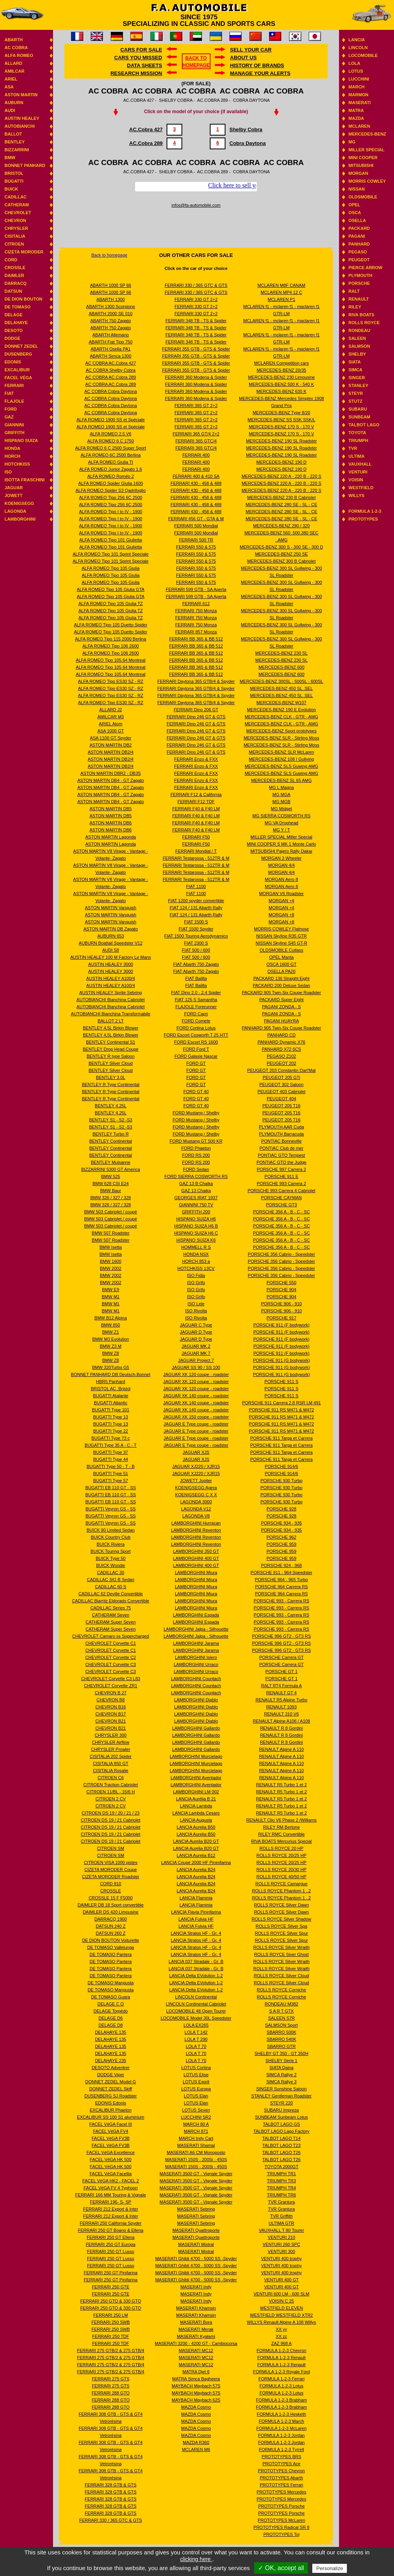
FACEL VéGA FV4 (110, 2131)
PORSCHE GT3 (281, 1204)
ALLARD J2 (110, 709)
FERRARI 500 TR (196, 540)
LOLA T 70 (196, 2046)
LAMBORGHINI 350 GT (196, 1551)
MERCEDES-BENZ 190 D (282, 462)
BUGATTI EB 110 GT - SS (110, 1487)
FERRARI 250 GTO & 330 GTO (110, 2301)
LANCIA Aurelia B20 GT (196, 1841)
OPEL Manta (281, 957)
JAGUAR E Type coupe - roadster (196, 1424)
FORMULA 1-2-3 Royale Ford (281, 2371)
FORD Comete (196, 1020)
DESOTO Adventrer (110, 2067)
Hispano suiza (21, 440)
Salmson (359, 346)
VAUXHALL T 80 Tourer (281, 2230)
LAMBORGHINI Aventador (195, 1777)
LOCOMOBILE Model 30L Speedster (196, 2018)
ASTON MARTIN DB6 (111, 822)
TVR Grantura (281, 2202)
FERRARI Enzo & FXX (196, 759)
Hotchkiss (17, 464)
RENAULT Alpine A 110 (281, 1749)
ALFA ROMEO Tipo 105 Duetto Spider (110, 624)
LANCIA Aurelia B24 (196, 1869)
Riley (354, 307)
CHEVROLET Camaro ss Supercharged (110, 1636)
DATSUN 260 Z (111, 1933)
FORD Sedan (196, 1169)
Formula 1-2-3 (364, 511)
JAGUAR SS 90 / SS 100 (196, 1367)
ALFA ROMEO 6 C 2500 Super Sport (110, 448)
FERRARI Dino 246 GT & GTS (196, 716)
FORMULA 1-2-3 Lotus (281, 2385)
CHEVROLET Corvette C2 (110, 1657)
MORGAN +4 (281, 900)
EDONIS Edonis (110, 2103)
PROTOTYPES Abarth (281, 2477)
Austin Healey (21, 118)
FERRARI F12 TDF (196, 801)
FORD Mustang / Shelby (195, 1112)
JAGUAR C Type (196, 1325)
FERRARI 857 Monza (196, 631)
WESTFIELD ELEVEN (281, 2308)
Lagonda (15, 511)
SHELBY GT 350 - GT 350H (281, 2053)
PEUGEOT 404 (281, 1098)
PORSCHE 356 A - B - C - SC (281, 1211)
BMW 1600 (110, 1261)
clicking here (196, 2559)
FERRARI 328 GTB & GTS (110, 2484)
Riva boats (361, 314)
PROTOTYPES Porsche (281, 2506)
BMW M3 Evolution (110, 1339)
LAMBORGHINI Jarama (196, 1643)
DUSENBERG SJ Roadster (110, 2095)
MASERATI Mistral (196, 2244)
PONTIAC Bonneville (281, 1141)
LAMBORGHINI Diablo (196, 1699)
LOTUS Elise (196, 2074)
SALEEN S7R (281, 2018)
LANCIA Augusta (196, 1820)
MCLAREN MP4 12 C (281, 292)
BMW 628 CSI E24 (110, 1183)
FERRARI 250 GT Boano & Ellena (110, 2230)
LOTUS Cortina (196, 2067)
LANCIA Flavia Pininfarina (196, 1912)
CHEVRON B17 (110, 1714)
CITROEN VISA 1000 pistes (110, 1862)
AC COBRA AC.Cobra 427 (110, 363)
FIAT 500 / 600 (196, 950)
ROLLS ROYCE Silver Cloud (281, 1975)
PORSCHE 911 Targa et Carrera (281, 1438)
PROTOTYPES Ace (281, 2463)
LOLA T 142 (196, 2032)
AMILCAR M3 (110, 716)
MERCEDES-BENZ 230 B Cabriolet (281, 497)
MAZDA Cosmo (196, 2407)
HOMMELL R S (196, 1247)
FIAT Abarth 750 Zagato (196, 964)
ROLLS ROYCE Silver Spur (281, 1933)
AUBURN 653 (110, 936)
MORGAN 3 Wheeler (281, 858)
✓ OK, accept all (281, 2568)
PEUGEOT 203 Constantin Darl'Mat (281, 1070)
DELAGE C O (110, 2004)
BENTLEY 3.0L (110, 1077)
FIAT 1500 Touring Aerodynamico (196, 936)
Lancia (356, 39)
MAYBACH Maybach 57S (196, 2385)
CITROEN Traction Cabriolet (110, 1784)
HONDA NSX (196, 1254)
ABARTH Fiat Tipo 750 (110, 341)
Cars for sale (141, 50)
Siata (354, 362)
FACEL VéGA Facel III (110, 2124)
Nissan (356, 189)
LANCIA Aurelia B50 (196, 1827)
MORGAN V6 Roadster (281, 893)
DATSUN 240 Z (111, 1926)
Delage (13, 314)
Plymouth (360, 275)
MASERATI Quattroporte (196, 2230)
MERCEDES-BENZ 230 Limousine (281, 377)
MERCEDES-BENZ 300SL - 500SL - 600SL (281, 681)
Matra (356, 110)
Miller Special (366, 149)
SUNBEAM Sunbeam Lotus (281, 2117)
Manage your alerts (260, 73)
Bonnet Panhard (24, 165)
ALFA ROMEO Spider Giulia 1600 (110, 483)
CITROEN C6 (110, 1777)
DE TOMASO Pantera (111, 1954)
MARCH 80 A (196, 2124)
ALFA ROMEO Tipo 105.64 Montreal (110, 660)
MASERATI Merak (195, 2329)
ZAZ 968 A (281, 2343)
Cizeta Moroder (23, 252)
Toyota (357, 432)
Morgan (358, 173)
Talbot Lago (363, 424)
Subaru (357, 409)
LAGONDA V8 (196, 1516)
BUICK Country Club (110, 1537)
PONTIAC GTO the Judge (281, 1162)
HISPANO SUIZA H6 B (196, 1226)
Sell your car (251, 50)
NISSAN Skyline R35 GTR (281, 936)
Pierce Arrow (365, 267)
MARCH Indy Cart (196, 2138)
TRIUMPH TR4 (281, 2187)
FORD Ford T (196, 1049)
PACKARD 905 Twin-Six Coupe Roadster (281, 992)
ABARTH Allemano (110, 334)
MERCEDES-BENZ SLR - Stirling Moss (281, 738)
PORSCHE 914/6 (281, 1466)
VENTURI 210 (281, 2237)
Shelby (357, 354)
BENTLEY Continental (110, 1141)
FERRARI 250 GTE (110, 2286)
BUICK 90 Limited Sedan (110, 1530)
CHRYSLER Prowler (110, 1749)
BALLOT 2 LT (110, 1020)
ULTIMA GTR (281, 2223)
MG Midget (281, 808)
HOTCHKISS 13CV (196, 1268)
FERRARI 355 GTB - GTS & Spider (196, 349)
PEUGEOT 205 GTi (281, 1077)
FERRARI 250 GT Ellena (110, 2237)
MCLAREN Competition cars (281, 363)
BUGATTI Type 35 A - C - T (111, 1445)
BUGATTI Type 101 (110, 1409)
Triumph (358, 440)
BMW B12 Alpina (110, 1318)
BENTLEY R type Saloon (111, 1056)
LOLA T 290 (196, 2039)
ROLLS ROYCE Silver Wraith (281, 1947)
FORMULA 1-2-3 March (281, 2421)
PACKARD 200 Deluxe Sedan (281, 985)
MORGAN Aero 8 (281, 879)
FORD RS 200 (196, 1155)
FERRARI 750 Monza (196, 610)
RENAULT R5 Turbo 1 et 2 (281, 1784)
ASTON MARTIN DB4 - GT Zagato (110, 780)
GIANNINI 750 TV (196, 1204)
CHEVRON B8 (111, 1699)
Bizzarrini (16, 149)
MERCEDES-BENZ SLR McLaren (281, 752)
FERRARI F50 (196, 837)
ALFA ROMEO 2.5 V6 (111, 433)
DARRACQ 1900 (110, 1919)
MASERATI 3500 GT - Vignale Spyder (195, 2173)
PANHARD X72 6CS (281, 1049)
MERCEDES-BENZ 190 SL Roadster (281, 441)
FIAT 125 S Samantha (196, 999)
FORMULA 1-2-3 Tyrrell (281, 2449)
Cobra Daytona (247, 143)
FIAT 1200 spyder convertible (196, 900)
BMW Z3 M (110, 1346)
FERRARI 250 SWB (111, 2322)
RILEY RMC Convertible (281, 1834)
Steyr (355, 393)
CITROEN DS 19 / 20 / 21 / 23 (110, 1813)
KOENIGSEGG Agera (196, 1487)
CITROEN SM (110, 1848)
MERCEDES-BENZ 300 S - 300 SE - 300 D (281, 547)
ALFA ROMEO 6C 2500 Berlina (111, 455)
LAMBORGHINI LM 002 (196, 1791)
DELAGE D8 (111, 2025)
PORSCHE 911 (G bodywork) (281, 1360)
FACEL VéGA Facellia (111, 2173)
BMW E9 (110, 1289)
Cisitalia (14, 236)
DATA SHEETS (144, 65)
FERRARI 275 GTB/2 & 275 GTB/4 (110, 2350)
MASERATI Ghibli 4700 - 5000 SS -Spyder (196, 2258)
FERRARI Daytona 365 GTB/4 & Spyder (196, 681)
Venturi (357, 472)
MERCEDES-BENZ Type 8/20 (281, 412)
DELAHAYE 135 (110, 2032)
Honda (12, 448)
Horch (12, 456)
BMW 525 (110, 1176)
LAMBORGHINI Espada (196, 1615)
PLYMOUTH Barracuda (281, 1134)
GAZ (8, 417)
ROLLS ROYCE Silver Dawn (281, 1905)
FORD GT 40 (196, 1091)
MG (352, 141)
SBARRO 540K (281, 2039)
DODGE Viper (110, 2074)
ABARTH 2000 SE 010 (110, 313)
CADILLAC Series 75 (110, 1607)
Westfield (361, 487)
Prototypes (363, 519)
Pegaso (357, 252)
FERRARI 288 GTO (110, 2393)
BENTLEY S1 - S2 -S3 (110, 1119)
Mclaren (359, 126)
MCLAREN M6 (196, 2449)
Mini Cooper (363, 157)
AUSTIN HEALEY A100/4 (110, 978)
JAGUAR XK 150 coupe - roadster (196, 1417)
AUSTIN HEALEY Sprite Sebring (110, 992)
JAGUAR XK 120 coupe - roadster (196, 1374)
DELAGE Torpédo (110, 2011)
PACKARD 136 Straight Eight (281, 978)
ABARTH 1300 (111, 299)
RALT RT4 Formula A (281, 1685)
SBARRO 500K (281, 2032)
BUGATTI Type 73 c (111, 1438)
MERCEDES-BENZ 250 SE (281, 554)
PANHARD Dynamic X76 (281, 1042)
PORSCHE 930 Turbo (281, 1480)
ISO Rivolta (196, 1310)
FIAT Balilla (196, 978)
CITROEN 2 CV (110, 1798)
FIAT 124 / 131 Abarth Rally (196, 907)
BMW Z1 (110, 1332)
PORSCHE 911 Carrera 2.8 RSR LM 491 (281, 1402)
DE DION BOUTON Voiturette (110, 1940)
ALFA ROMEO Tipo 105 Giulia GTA (110, 589)
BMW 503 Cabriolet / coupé (110, 1211)
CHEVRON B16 (110, 1706)
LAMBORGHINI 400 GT (196, 1558)
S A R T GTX (281, 2011)
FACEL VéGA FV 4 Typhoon (111, 2187)
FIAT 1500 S (196, 921)
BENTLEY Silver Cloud (110, 1063)
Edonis (12, 362)
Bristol (13, 173)
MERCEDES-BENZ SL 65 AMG (281, 780)
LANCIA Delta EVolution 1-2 (196, 1975)
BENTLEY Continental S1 (110, 1042)
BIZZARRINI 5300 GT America (110, 1169)
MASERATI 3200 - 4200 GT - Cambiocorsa (196, 2343)
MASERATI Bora (196, 2322)
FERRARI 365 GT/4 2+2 (196, 433)
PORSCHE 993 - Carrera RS (281, 1600)
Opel (354, 204)
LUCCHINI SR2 (196, 2117)
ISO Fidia (196, 1275)
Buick (11, 189)
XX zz (281, 2336)
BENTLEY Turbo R (111, 1134)
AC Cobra (15, 47)
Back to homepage (109, 255)
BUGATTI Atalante (110, 1395)
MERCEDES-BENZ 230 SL (281, 653)
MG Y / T (281, 829)
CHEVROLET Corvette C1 (110, 1643)
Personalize (329, 2568)
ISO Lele (196, 1303)
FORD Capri (196, 1013)
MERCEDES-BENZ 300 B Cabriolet (281, 561)
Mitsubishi (361, 165)
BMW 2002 (110, 1268)
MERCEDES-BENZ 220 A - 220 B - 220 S (281, 476)
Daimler (14, 275)
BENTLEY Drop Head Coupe (111, 1049)
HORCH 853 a (196, 1261)
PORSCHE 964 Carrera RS (281, 1586)
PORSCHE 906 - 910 (281, 1303)
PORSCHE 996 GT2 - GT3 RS (281, 1636)
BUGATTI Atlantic (110, 1402)
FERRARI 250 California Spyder (110, 2223)
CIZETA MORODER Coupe (110, 1869)
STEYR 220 (281, 2103)
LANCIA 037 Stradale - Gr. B (196, 1961)
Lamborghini (19, 519)
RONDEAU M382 (282, 2004)
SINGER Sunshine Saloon (281, 2088)
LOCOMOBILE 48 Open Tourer (196, 2011)
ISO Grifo (196, 1282)
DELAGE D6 (111, 2018)
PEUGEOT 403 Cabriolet (281, 1091)
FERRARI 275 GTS (110, 2378)
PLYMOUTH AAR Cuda (281, 1127)
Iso (8, 472)
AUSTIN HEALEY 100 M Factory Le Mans (110, 957)
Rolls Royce (363, 322)
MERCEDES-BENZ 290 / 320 (281, 525)
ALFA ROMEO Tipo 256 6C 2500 (110, 497)
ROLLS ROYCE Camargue (281, 1883)
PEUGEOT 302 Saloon (281, 1084)
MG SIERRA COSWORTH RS (282, 815)
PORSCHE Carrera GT (281, 1657)
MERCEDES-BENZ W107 (281, 702)
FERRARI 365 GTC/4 (195, 441)
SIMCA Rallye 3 (281, 2081)
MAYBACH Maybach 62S (196, 2400)
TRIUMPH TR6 (281, 2195)
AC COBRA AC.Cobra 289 (110, 377)
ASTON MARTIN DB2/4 (110, 752)
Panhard (359, 244)
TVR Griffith (281, 2216)
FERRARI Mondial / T (196, 851)
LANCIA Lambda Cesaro (196, 1813)
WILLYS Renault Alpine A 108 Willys (281, 2322)
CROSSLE (110, 1890)
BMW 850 (110, 1325)
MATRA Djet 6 (196, 2371)
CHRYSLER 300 (110, 1735)
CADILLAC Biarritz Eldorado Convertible (110, 1600)
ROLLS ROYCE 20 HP (281, 1848)
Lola (354, 63)
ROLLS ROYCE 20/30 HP (281, 1869)
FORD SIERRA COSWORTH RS (195, 1176)
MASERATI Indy (195, 2286)
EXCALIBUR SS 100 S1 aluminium (110, 2117)
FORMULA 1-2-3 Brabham (281, 2400)
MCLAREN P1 (281, 299)
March (356, 86)
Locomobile (363, 55)
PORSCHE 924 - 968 (281, 1565)
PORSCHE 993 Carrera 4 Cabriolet (281, 1190)
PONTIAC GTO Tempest (281, 1155)
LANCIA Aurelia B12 (196, 1855)
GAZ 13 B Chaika (196, 1183)
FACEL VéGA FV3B (111, 2138)
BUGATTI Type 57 (110, 1480)
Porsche (359, 283)
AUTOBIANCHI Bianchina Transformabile (110, 1013)
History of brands (257, 65)
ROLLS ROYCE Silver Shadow (282, 1919)
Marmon (358, 94)
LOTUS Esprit (196, 2081)
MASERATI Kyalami (196, 2336)
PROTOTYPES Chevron (281, 2470)
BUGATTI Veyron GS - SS (111, 1508)
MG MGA (282, 794)
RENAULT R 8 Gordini (281, 1728)
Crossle (14, 267)
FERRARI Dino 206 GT (196, 709)
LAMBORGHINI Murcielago (196, 1756)
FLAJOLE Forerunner (195, 1006)
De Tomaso (17, 307)
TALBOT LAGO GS (281, 2124)
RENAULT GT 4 (281, 1692)
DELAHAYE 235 (110, 2060)
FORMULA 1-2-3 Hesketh (281, 2414)
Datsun (13, 291)
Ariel (10, 79)
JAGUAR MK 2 (195, 1346)
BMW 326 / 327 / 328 (110, 1197)
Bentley (14, 141)
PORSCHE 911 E (281, 1176)
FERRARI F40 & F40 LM (196, 808)
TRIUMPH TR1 (281, 2173)
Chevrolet (17, 212)
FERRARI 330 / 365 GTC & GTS (110, 2520)
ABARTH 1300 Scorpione (110, 306)
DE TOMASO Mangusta (111, 1982)
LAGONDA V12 (196, 1508)
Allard (13, 63)
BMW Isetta (110, 1247)
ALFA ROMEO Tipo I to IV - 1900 (110, 511)
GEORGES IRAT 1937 (196, 1197)
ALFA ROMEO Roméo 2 (110, 476)
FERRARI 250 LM (110, 2315)
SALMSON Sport (281, 2025)
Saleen (357, 338)
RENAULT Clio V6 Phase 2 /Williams (281, 1820)
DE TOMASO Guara (110, 1996)
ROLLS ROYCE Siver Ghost (281, 1954)
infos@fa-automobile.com (196, 205)
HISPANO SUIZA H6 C (196, 1233)
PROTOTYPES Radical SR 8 (281, 2527)
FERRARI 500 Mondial (196, 525)
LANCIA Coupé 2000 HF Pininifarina (196, 1862)
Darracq (15, 283)
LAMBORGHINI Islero (196, 1657)
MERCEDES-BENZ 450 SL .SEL (281, 688)
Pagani (356, 236)
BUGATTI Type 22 (110, 1431)
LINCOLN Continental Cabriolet (196, 2004)
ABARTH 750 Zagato (110, 320)
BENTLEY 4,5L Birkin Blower (110, 1028)
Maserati (359, 102)
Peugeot (359, 259)
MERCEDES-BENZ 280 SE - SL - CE (281, 504)
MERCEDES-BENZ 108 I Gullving (281, 759)
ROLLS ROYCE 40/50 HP (281, 1876)
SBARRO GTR (281, 2046)
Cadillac (15, 196)
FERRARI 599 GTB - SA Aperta (196, 589)
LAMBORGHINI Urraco (196, 1664)
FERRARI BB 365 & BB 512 (196, 639)
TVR (352, 448)
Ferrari (14, 385)
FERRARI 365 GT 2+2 (196, 405)
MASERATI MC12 (196, 2350)
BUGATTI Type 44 (110, 1459)
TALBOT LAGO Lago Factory (281, 2131)
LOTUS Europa (196, 2088)
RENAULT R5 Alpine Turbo (282, 1699)
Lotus (355, 71)
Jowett (13, 495)
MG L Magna (281, 787)
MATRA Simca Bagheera (196, 2378)
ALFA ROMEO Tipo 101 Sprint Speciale (110, 554)
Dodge (12, 338)
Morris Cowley (367, 181)
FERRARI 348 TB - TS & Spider (195, 320)
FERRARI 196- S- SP (110, 2202)
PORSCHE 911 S (281, 1381)
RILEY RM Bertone (281, 1827)
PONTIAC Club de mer (281, 1148)
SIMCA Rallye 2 (281, 2074)
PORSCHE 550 (282, 1282)
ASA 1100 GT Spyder (110, 738)
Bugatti (13, 181)
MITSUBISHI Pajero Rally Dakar (282, 851)
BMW (9, 157)
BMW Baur (110, 1190)
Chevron (15, 220)
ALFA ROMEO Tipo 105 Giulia (110, 568)
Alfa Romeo (18, 55)
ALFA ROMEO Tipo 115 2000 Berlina (110, 639)
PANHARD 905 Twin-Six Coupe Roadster (281, 1028)
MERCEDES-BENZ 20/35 (281, 370)
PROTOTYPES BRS (281, 2456)
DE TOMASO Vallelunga (110, 1947)
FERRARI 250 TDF (110, 2336)
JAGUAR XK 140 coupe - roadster (196, 1395)
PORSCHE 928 (282, 1508)
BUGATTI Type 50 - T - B (111, 1466)
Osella (357, 220)
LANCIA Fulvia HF (195, 1919)
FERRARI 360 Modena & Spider (196, 377)
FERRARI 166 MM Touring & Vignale (110, 2195)
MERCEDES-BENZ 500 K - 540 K (281, 384)
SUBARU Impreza (281, 2110)
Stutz (355, 401)
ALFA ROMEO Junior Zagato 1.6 (110, 469)
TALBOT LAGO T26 (281, 2152)
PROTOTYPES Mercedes (281, 2492)
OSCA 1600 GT (281, 964)
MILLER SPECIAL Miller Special (281, 837)
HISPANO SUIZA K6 (196, 1240)
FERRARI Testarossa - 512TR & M (196, 858)
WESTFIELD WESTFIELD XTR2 (281, 2315)
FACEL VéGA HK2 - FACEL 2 (110, 2180)
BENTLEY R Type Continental (110, 1084)
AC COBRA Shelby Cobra (111, 370)
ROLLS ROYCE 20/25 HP (281, 1855)
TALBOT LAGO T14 (281, 2138)
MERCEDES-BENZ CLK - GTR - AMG (281, 716)
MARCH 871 (196, 2131)
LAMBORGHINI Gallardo (196, 1728)
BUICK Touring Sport (111, 1551)
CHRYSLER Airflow (110, 1742)
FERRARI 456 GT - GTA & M (196, 518)
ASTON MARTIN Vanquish (110, 907)
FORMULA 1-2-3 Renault (281, 2357)
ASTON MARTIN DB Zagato (110, 929)
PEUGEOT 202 (281, 1063)
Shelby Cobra (245, 129)
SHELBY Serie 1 (281, 2060)
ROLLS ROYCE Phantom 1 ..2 (281, 1890)
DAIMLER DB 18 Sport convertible (111, 1905)
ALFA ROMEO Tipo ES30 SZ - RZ (110, 681)
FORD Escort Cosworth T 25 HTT (196, 1035)
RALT (354, 291)
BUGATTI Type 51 (110, 1473)
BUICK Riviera (111, 1544)
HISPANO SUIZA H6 (196, 1218)
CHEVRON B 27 (110, 1692)
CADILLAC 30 (110, 1572)
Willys (356, 495)
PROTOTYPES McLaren (281, 2520)
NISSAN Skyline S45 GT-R (281, 943)
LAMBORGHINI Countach (196, 1678)
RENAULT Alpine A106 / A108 (281, 1721)
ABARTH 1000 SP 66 (110, 285)
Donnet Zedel (21, 346)
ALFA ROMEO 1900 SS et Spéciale (111, 419)
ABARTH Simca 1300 (111, 356)
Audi (9, 110)
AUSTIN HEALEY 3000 (110, 964)
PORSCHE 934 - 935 (281, 1523)
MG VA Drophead (281, 822)
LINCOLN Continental (196, 1996)
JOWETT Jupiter (196, 1480)
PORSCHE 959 (282, 1544)
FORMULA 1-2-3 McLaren (282, 2428)
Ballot (13, 134)
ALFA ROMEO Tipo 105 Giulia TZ (111, 603)
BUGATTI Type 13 (110, 1417)
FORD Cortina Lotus (196, 1028)
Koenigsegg (19, 503)
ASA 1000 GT (110, 730)
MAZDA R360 (196, 2442)
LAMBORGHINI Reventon (196, 1530)
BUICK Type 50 (111, 1558)
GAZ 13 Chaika (196, 1190)
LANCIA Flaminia (196, 1897)
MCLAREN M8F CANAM (282, 285)
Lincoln (358, 47)
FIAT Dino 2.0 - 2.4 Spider (196, 992)
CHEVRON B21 (110, 1721)
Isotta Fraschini (24, 479)
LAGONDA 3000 (196, 1501)
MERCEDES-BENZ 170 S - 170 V (281, 426)
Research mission (136, 73)
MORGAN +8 (281, 914)
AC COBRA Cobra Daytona (110, 391)
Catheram (16, 204)
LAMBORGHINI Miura (196, 1572)
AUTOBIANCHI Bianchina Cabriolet (111, 999)
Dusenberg (18, 354)
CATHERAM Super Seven (111, 1622)
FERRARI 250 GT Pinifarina (110, 2272)
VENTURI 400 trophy (281, 2258)
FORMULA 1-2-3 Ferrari (281, 2378)
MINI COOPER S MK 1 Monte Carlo (281, 844)
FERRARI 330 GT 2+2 (196, 299)
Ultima (356, 456)
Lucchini (358, 79)
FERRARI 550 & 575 (196, 547)
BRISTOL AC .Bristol (110, 1388)
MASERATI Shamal (196, 2145)
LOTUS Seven (196, 2110)
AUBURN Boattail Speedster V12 (111, 943)
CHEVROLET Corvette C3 (110, 1664)
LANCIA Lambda (196, 1806)
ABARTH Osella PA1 (111, 349)
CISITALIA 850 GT (110, 1763)
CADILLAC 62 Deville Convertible (111, 1593)
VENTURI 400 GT (281, 2279)
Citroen (14, 244)
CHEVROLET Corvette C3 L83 (110, 1678)
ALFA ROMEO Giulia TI (110, 462)
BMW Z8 (110, 1353)
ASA (8, 86)
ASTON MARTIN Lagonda (110, 837)
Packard (359, 228)
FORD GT (196, 1063)
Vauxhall (360, 464)
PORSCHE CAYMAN (281, 1197)
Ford (10, 409)
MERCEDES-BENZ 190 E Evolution (281, 709)
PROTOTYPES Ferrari (281, 2484)
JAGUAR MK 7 (195, 1353)
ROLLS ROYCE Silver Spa (281, 1926)
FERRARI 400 (196, 455)
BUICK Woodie (110, 1565)
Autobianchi (19, 126)
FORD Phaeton (196, 1148)
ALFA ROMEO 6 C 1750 (110, 441)
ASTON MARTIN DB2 (111, 745)
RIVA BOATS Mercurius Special (281, 1841)
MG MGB (282, 801)
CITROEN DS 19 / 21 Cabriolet (111, 1820)
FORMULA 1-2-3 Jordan (281, 2435)
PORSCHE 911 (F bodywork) (281, 1325)
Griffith (14, 432)
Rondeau (359, 330)
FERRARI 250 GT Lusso (110, 2251)
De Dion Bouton (23, 299)
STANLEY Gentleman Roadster (281, 2095)
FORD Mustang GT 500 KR (196, 1141)
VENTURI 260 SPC (281, 2244)
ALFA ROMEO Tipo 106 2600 (110, 646)
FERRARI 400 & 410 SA (195, 476)
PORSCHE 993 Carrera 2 (281, 1183)
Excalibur (16, 369)
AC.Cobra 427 (146, 129)
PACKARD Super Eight (281, 999)
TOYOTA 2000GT (281, 2166)
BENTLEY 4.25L (110, 1105)
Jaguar (13, 487)
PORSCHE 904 (282, 1289)
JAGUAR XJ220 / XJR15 (196, 1466)
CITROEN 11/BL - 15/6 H (110, 1791)
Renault (358, 299)
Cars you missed (138, 58)
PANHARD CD (281, 1035)
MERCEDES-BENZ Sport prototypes (281, 730)
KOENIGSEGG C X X (196, 1494)
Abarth (13, 39)
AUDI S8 (110, 950)
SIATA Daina (281, 2067)
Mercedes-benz (367, 134)
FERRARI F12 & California (196, 794)
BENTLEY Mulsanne (110, 1162)
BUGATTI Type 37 (110, 1452)
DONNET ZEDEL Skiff (110, 2088)
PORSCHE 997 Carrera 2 (281, 1169)
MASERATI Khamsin (196, 2308)
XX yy (281, 2329)
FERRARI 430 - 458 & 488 (196, 483)
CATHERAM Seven (110, 1615)
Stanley (358, 385)
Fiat (9, 393)
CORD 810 (110, 1883)
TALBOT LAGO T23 (281, 2145)
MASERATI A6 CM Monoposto (196, 2152)
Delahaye (16, 322)
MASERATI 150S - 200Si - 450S (196, 2159)
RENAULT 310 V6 (281, 1714)
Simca (355, 369)
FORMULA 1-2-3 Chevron (281, 2350)
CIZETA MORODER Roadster (110, 1876)
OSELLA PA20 (281, 971)
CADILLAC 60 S (110, 1586)
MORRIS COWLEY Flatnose (281, 929)
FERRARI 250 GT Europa (110, 2244)
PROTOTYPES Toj (281, 2534)
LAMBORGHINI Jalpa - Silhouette (195, 1629)
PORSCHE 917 (282, 1318)
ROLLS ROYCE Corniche (281, 1989)
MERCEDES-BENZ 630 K (281, 391)
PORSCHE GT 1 (282, 1671)
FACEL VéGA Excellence (110, 2152)
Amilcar (14, 71)
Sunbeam (359, 417)
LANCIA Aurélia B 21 (196, 1798)
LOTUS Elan (196, 2095)
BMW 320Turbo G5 (110, 1367)
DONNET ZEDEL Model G (110, 2081)
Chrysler (16, 228)
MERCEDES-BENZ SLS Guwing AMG (281, 766)
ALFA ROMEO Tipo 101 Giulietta (110, 540)
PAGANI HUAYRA (281, 1020)
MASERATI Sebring (196, 2209)
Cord (10, 259)
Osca (354, 212)
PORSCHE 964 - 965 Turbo (281, 1579)
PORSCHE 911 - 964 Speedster (281, 1572)
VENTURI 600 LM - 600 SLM (282, 2294)
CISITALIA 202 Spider (111, 1756)
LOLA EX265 (196, 2025)
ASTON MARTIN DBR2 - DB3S (111, 773)
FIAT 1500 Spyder (196, 929)
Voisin (355, 479)
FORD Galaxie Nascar (195, 1056)
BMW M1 (110, 1296)
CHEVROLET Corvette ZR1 (110, 1685)
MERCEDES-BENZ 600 (281, 667)
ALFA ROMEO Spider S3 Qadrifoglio (110, 490)
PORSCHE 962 (282, 1537)
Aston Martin (20, 94)
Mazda (356, 118)
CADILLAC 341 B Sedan (110, 1579)
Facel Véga (18, 377)
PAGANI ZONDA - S (281, 1006)
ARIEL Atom (111, 723)
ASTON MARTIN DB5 (111, 808)
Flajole (14, 401)
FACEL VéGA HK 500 (111, 2159)
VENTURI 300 (281, 2251)
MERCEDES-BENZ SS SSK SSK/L (281, 419)
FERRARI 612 (196, 603)
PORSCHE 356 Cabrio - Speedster (281, 1254)
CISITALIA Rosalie (110, 1770)
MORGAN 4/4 (281, 865)
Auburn (13, 102)
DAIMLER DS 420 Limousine (111, 1912)
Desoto (13, 330)
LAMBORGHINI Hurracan (195, 1523)
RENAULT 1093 (281, 1706)
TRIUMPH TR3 (281, 2180)
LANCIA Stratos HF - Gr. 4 (196, 1933)
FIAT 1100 (196, 886)
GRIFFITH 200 (196, 1211)
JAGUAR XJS (196, 1452)
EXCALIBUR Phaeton (110, 2110)
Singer (356, 377)
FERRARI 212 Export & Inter (110, 2209)
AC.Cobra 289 (146, 143)
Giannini (14, 424)
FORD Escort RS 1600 (196, 1042)
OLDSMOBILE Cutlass (281, 950)
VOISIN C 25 (281, 2301)
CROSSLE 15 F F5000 (111, 1897)
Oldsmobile (362, 196)
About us (243, 58)
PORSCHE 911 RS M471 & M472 (281, 1409)
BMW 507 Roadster (111, 1233)
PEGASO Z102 (281, 1056)
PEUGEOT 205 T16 (281, 1105)
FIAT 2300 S (196, 943)
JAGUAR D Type (196, 1332)
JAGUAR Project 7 (196, 1360)
